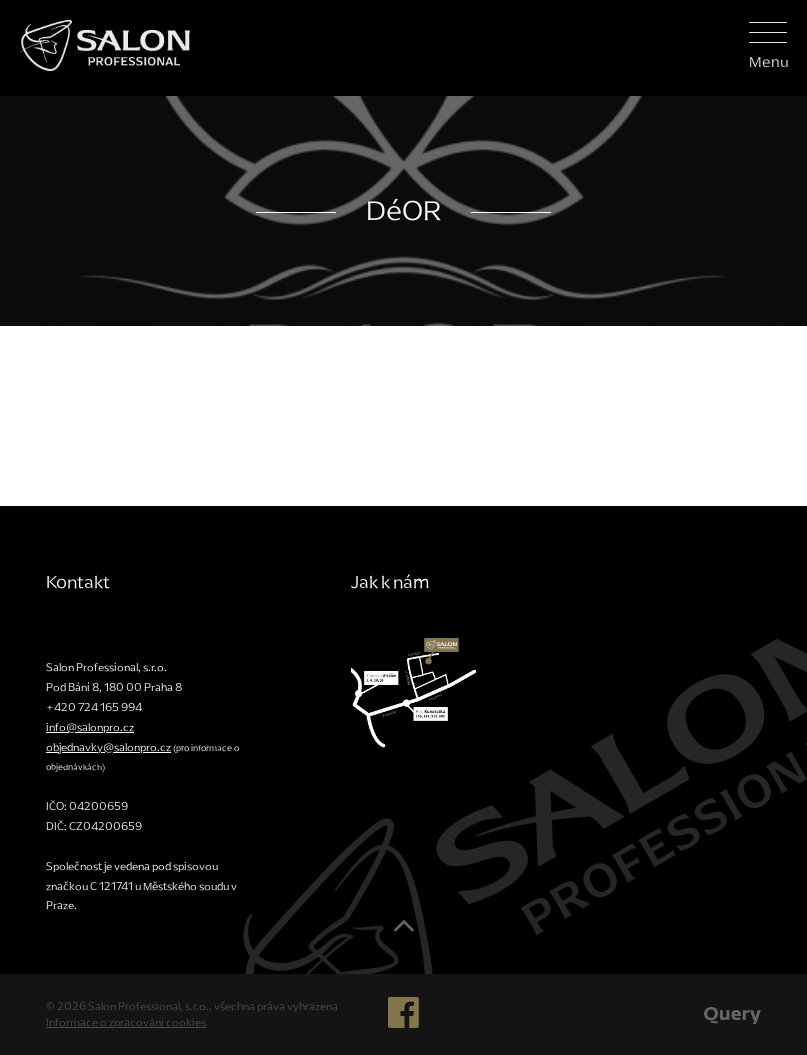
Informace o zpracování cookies (126, 1022)
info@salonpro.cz (90, 727)
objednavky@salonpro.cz (108, 747)
